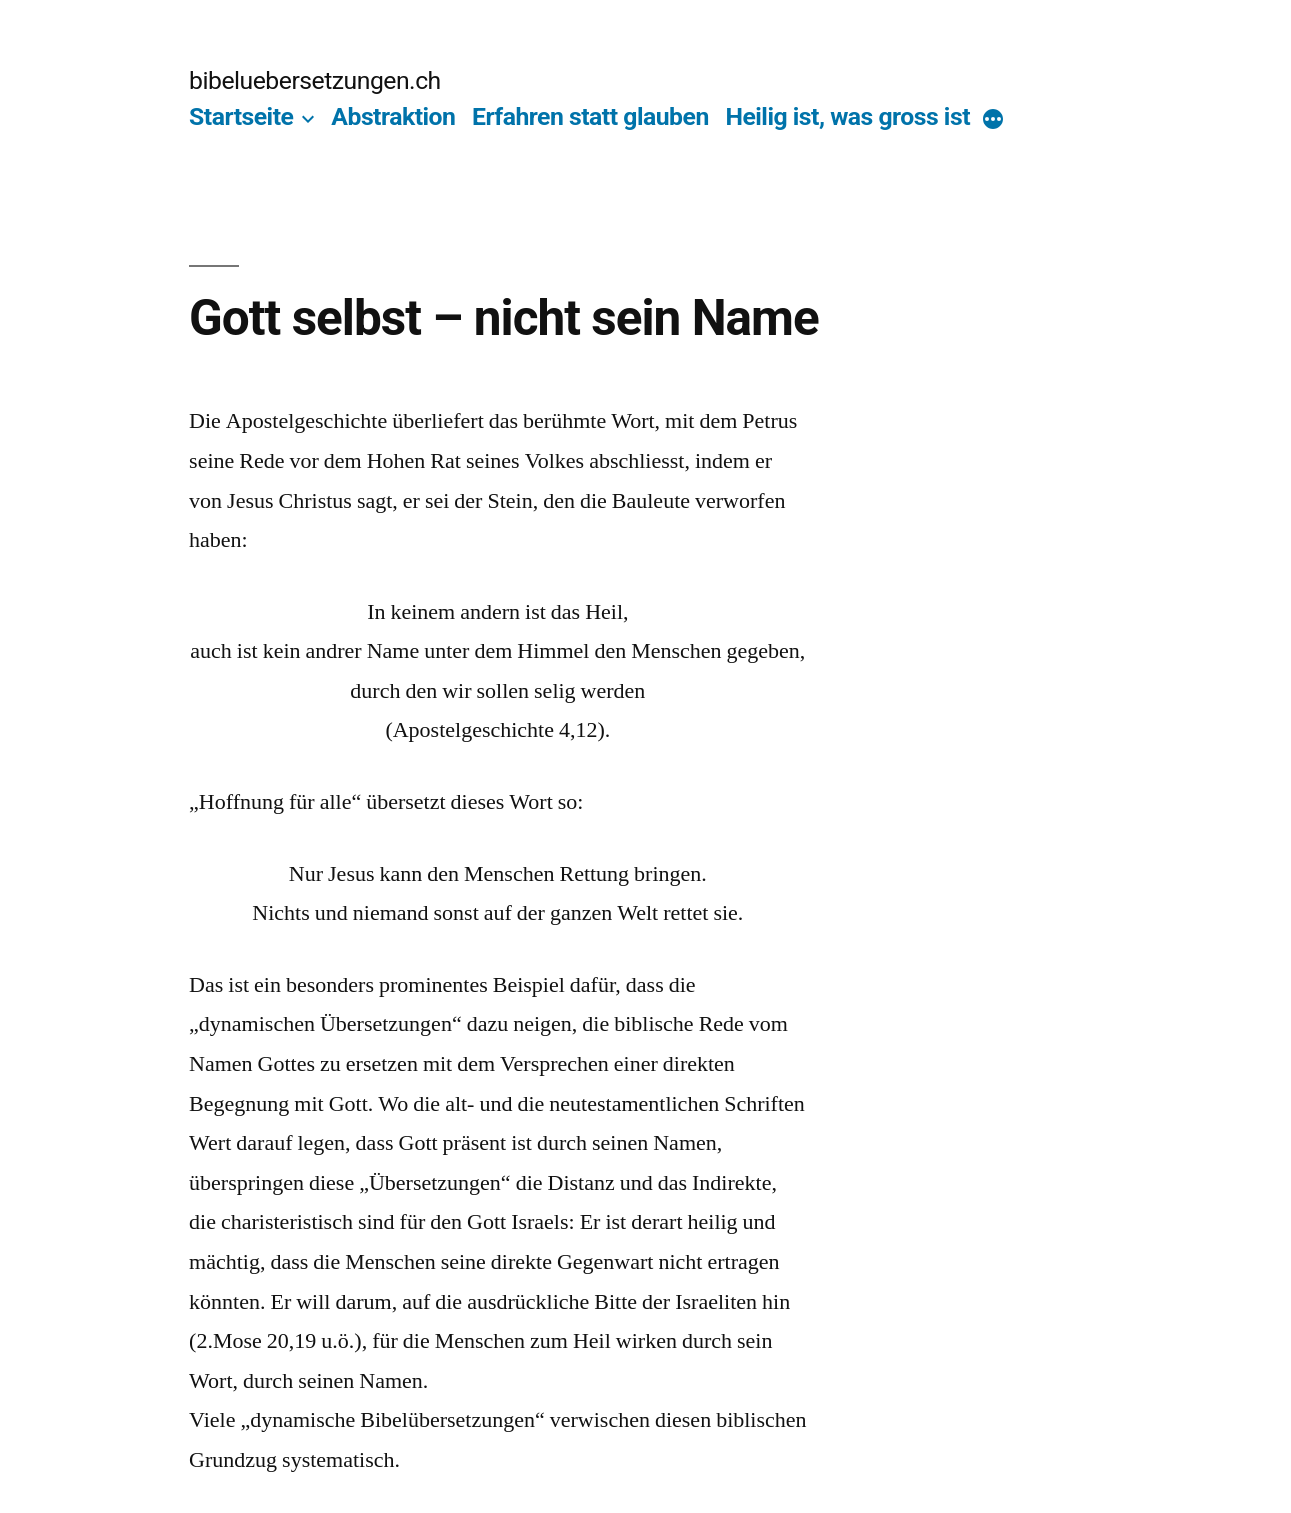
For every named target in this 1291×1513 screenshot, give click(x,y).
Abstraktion (393, 116)
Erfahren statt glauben (590, 116)
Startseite (241, 116)
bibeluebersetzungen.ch (315, 80)
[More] (993, 121)
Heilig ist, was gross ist (847, 116)
